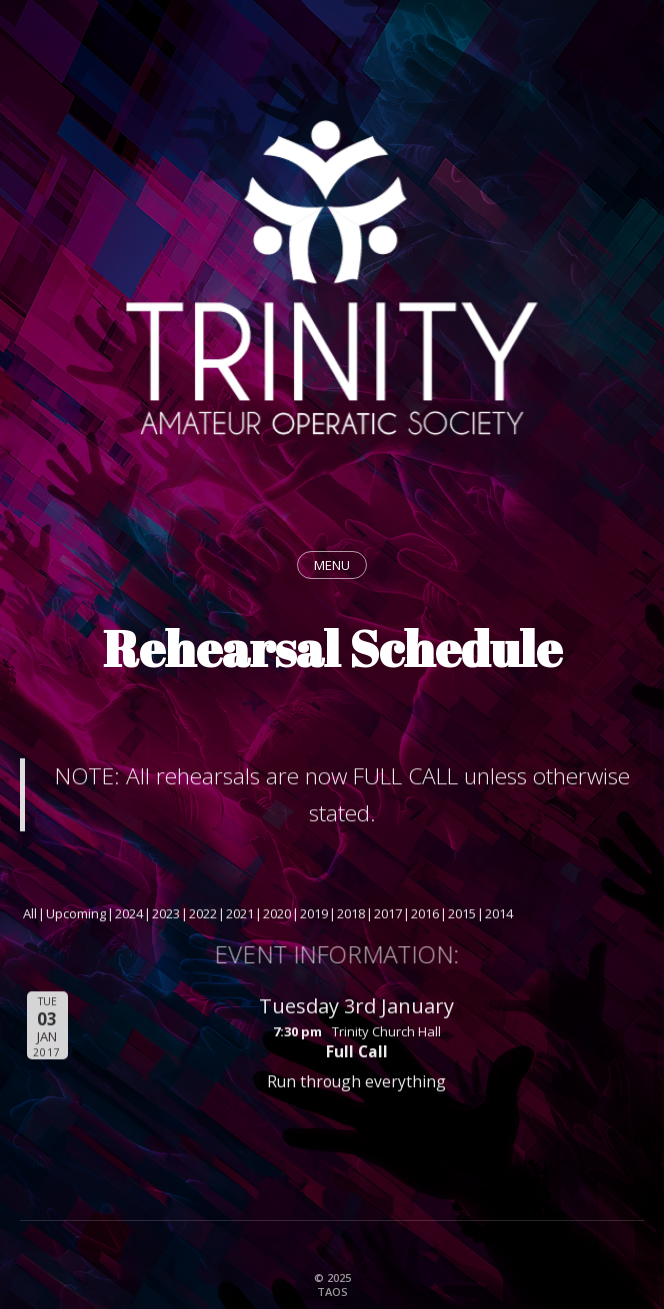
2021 (240, 916)
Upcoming (76, 916)
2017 (388, 916)
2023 (166, 916)
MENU (332, 565)
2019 (314, 916)
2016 (425, 916)
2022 (203, 916)
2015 (462, 916)
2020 (277, 916)
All (30, 916)
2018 (351, 916)
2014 (499, 916)
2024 (129, 916)
